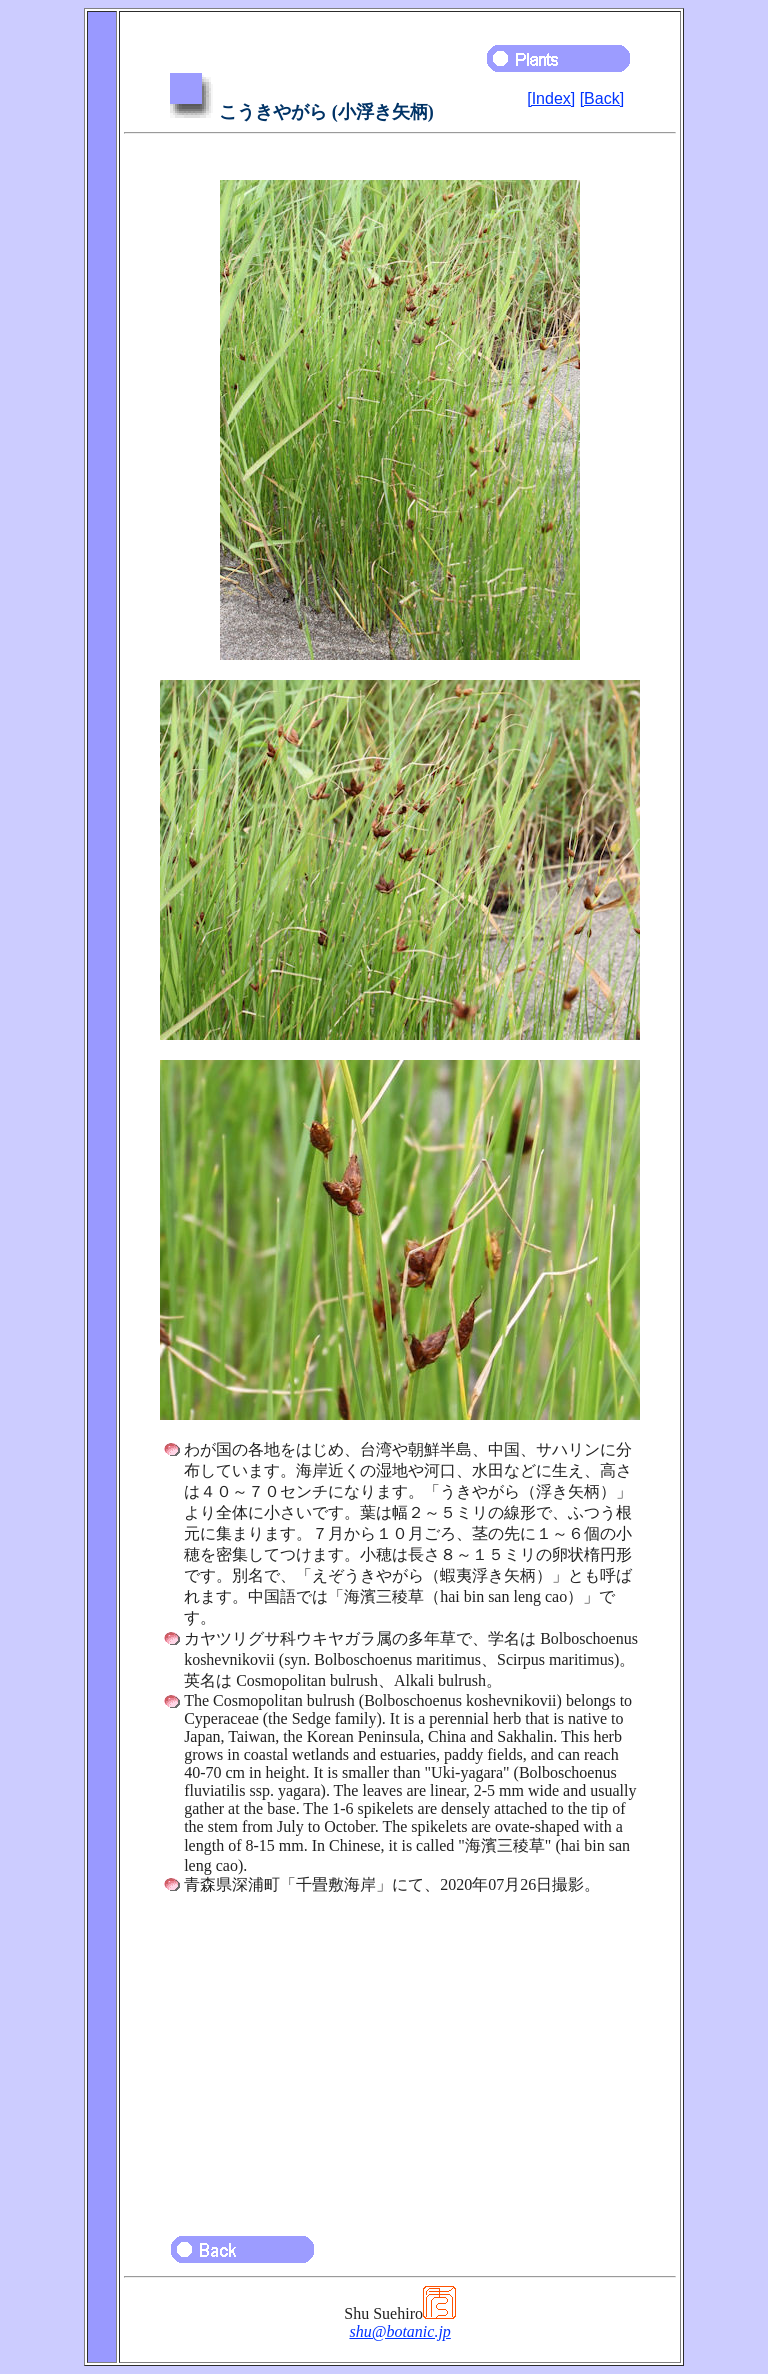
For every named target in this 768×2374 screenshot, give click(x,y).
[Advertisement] (400, 2056)
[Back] (602, 98)
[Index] (551, 98)
